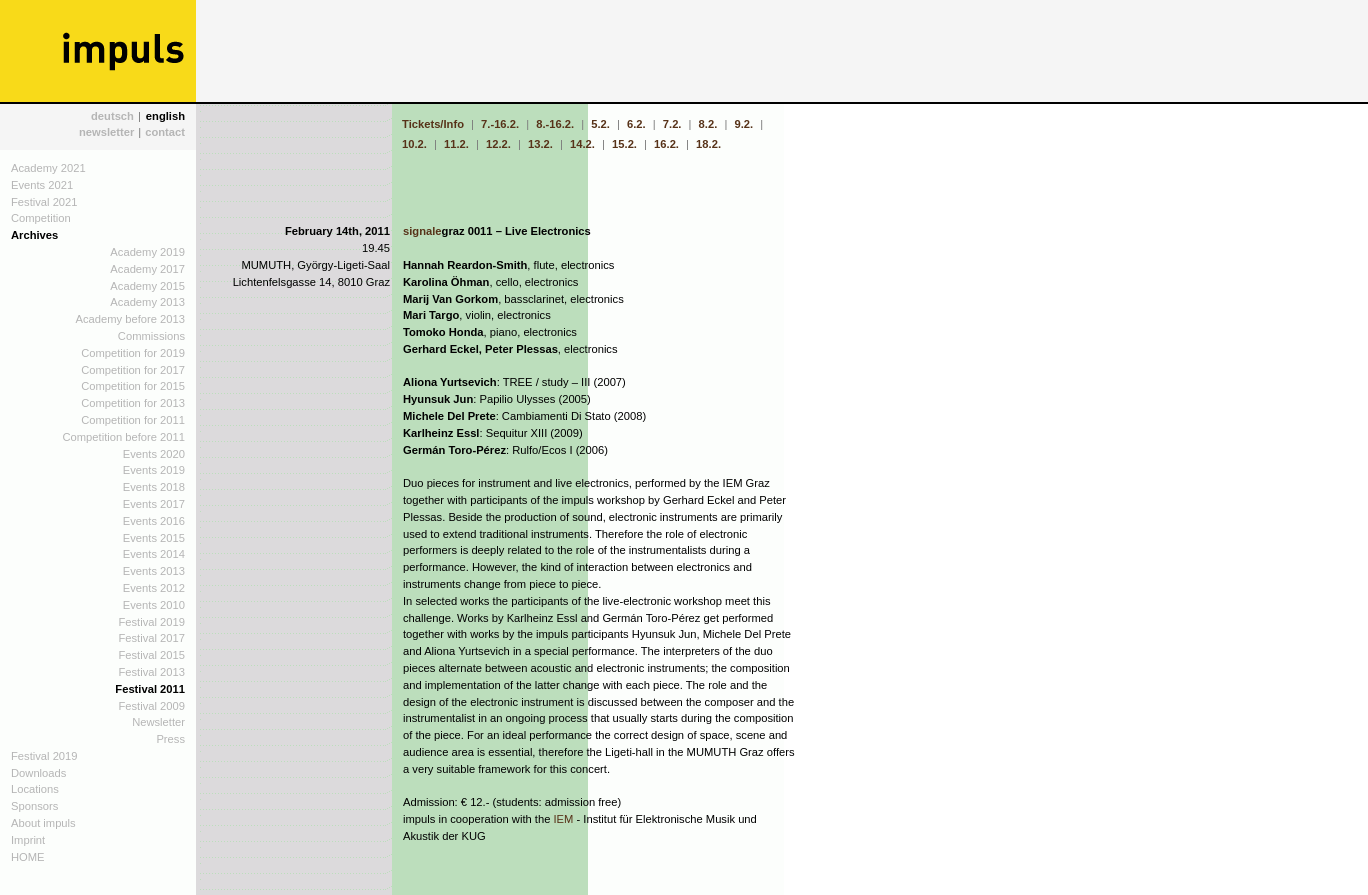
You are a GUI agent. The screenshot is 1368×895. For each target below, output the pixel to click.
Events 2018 (154, 487)
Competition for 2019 (133, 353)
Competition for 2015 (133, 386)
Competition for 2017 (133, 370)
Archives (34, 235)
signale (422, 231)
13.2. (540, 144)
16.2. (666, 144)
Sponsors (34, 806)
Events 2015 (154, 538)
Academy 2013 (147, 302)
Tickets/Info (434, 124)
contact (165, 132)
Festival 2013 (151, 672)
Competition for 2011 (133, 420)
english (165, 116)
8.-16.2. (555, 124)
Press (170, 739)
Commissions (151, 336)
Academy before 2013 (130, 319)
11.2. (456, 144)
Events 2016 (154, 521)
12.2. (498, 144)
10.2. (416, 144)
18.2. (708, 144)
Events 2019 (154, 470)
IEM (564, 819)
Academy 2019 (147, 252)
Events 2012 (154, 588)
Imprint (28, 840)
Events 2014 (154, 554)
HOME (28, 857)
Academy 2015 (147, 286)
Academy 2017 (147, 269)
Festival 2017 (151, 638)
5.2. (600, 124)
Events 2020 (154, 454)
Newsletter (158, 722)
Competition (41, 218)
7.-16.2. (500, 124)
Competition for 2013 (133, 403)
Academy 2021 (48, 168)
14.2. (582, 144)
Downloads (38, 773)
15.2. (624, 144)
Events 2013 (154, 571)
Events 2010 (154, 605)
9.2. (743, 124)
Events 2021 (42, 185)
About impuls (43, 823)
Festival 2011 (150, 689)
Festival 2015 (151, 655)
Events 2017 (154, 504)
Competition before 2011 (123, 437)
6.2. (636, 124)
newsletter (106, 132)
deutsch (112, 116)
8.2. (708, 124)
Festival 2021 (44, 202)
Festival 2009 (151, 706)
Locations (35, 789)
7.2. (672, 124)
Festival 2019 (151, 622)
